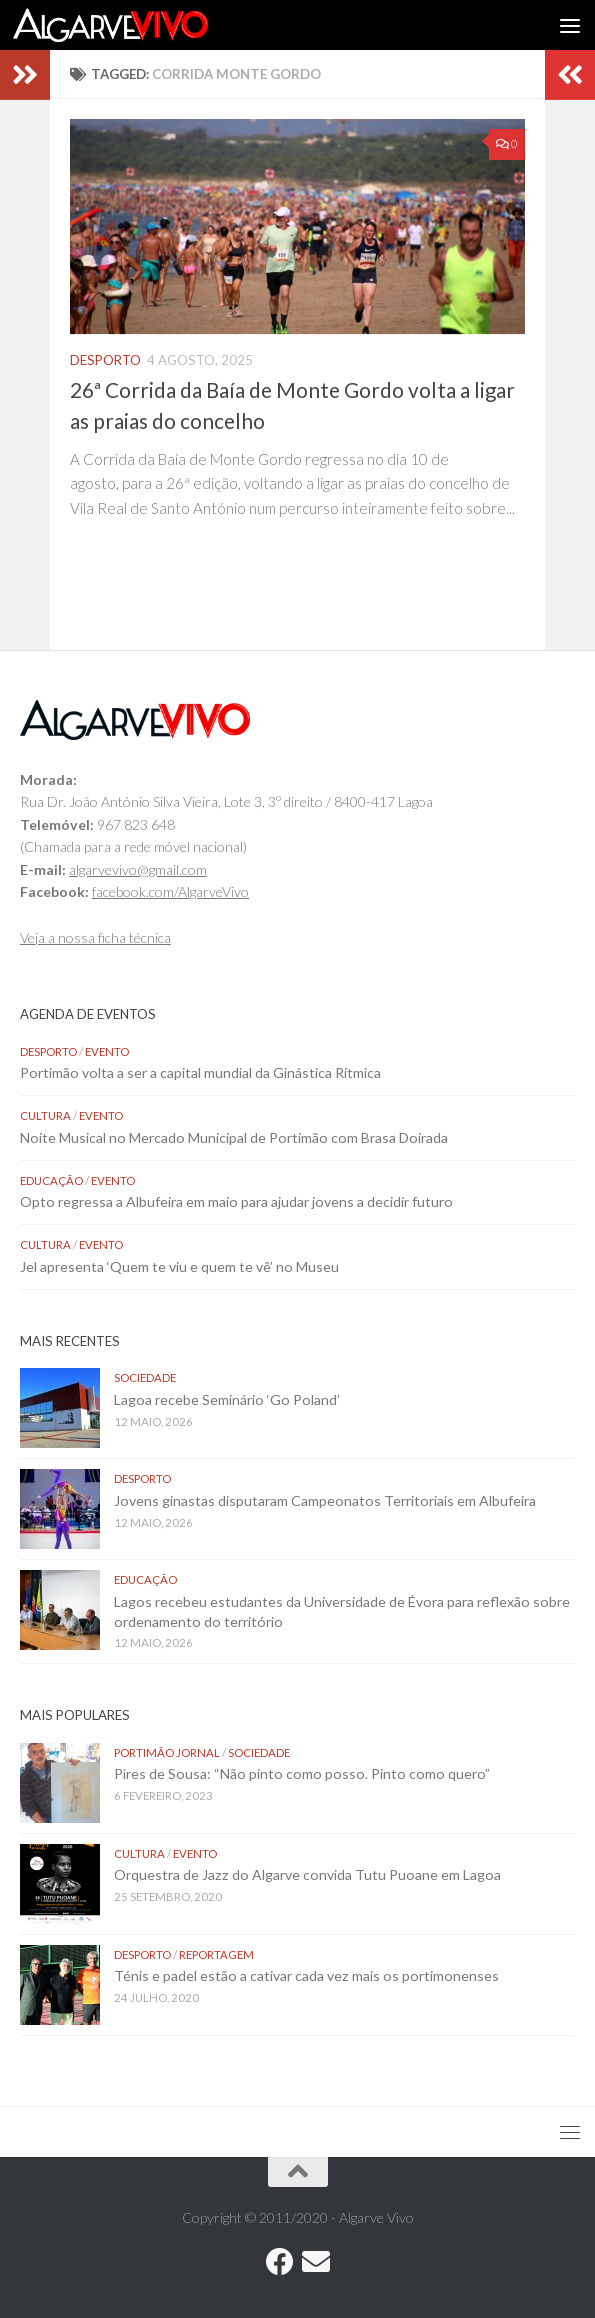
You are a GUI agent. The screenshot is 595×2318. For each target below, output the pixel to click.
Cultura (45, 1115)
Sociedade (145, 1377)
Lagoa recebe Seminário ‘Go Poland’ (227, 1399)
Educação (51, 1180)
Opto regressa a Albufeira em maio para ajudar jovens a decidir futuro (236, 1201)
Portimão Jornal (167, 1752)
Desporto (105, 360)
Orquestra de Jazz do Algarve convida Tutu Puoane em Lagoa (307, 1874)
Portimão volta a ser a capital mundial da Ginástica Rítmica (200, 1072)
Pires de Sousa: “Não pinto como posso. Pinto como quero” (303, 1773)
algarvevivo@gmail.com (138, 869)
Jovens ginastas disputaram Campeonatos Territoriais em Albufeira (325, 1500)
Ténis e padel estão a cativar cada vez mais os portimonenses (306, 1975)
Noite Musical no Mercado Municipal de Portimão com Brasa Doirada (234, 1137)
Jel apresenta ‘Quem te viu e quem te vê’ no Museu (179, 1266)
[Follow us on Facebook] (280, 2262)
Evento (107, 1051)
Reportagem (216, 1954)
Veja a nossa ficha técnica (95, 937)
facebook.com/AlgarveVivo (170, 891)
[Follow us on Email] (316, 2262)
